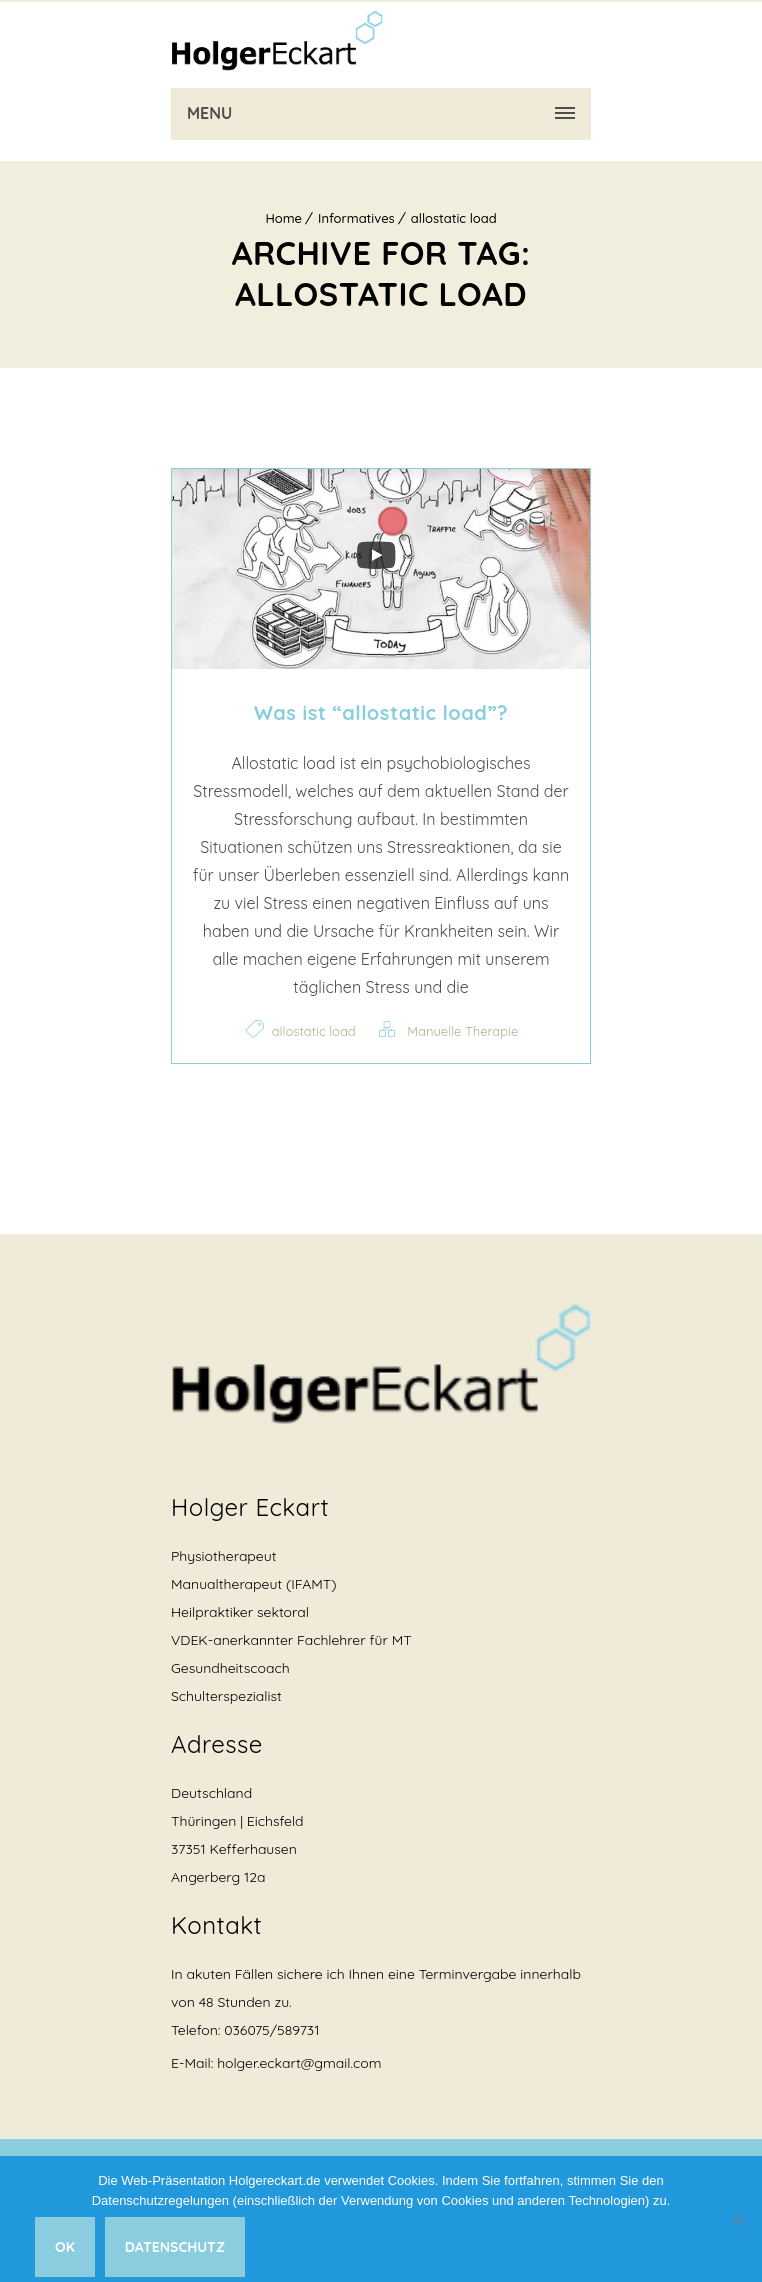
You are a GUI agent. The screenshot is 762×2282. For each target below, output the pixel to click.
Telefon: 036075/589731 (245, 2030)
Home (283, 218)
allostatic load (454, 218)
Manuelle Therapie (462, 1031)
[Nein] (737, 2219)
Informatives (356, 218)
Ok (65, 2247)
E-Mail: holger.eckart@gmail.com (276, 2063)
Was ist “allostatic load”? (381, 712)
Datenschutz (175, 2247)
